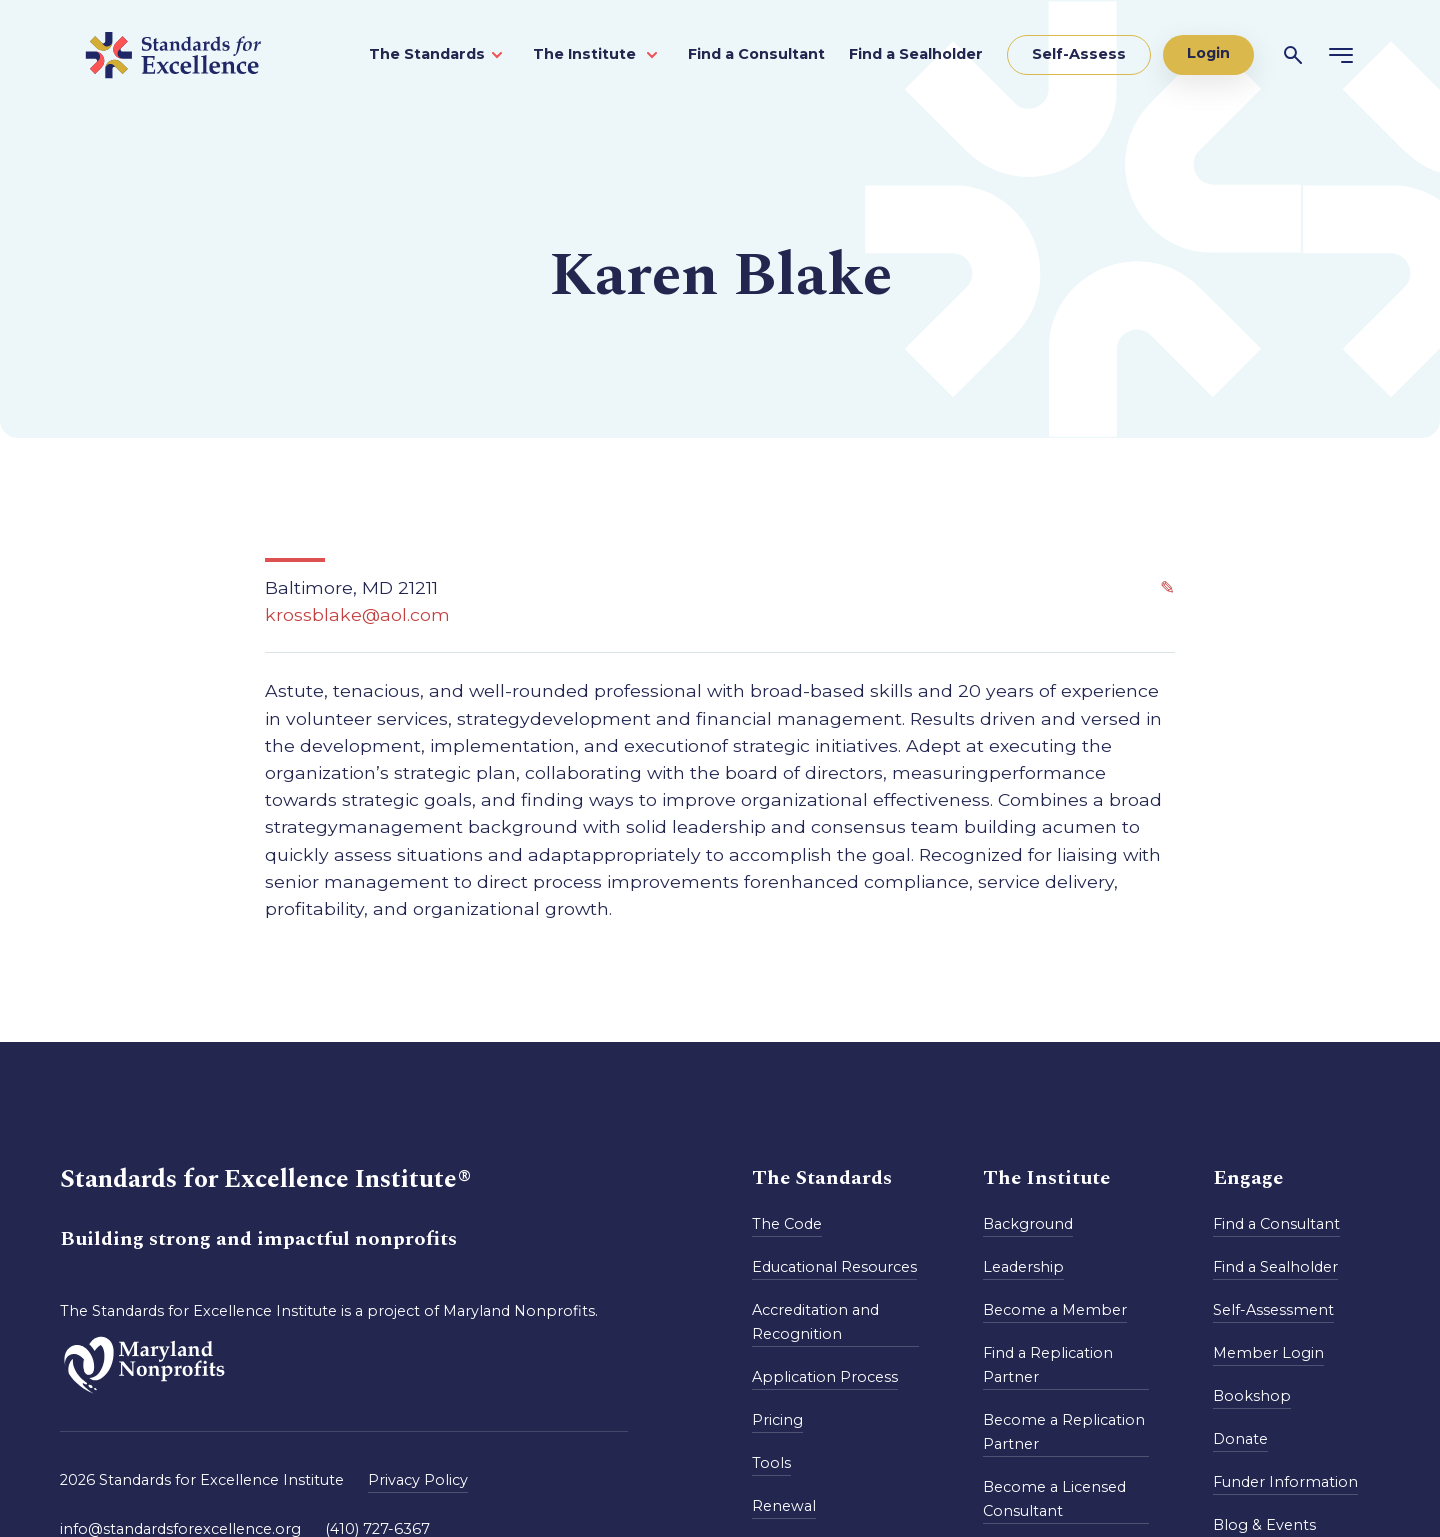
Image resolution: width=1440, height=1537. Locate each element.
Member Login (1268, 1353)
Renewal (784, 1506)
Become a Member (1055, 1310)
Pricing (777, 1420)
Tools (771, 1463)
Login (1208, 53)
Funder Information (1285, 1482)
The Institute (586, 54)
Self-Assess (1079, 54)
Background (1028, 1224)
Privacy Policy (418, 1480)
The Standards (427, 54)
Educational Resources (834, 1267)
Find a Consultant (756, 54)
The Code (787, 1224)
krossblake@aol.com (357, 614)
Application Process (825, 1377)
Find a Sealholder (916, 54)
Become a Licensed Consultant (1054, 1499)
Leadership (1023, 1267)
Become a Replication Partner (1064, 1432)
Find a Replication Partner (1048, 1365)
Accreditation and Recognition (815, 1322)
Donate (1240, 1439)
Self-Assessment (1273, 1310)
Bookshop (1252, 1396)
